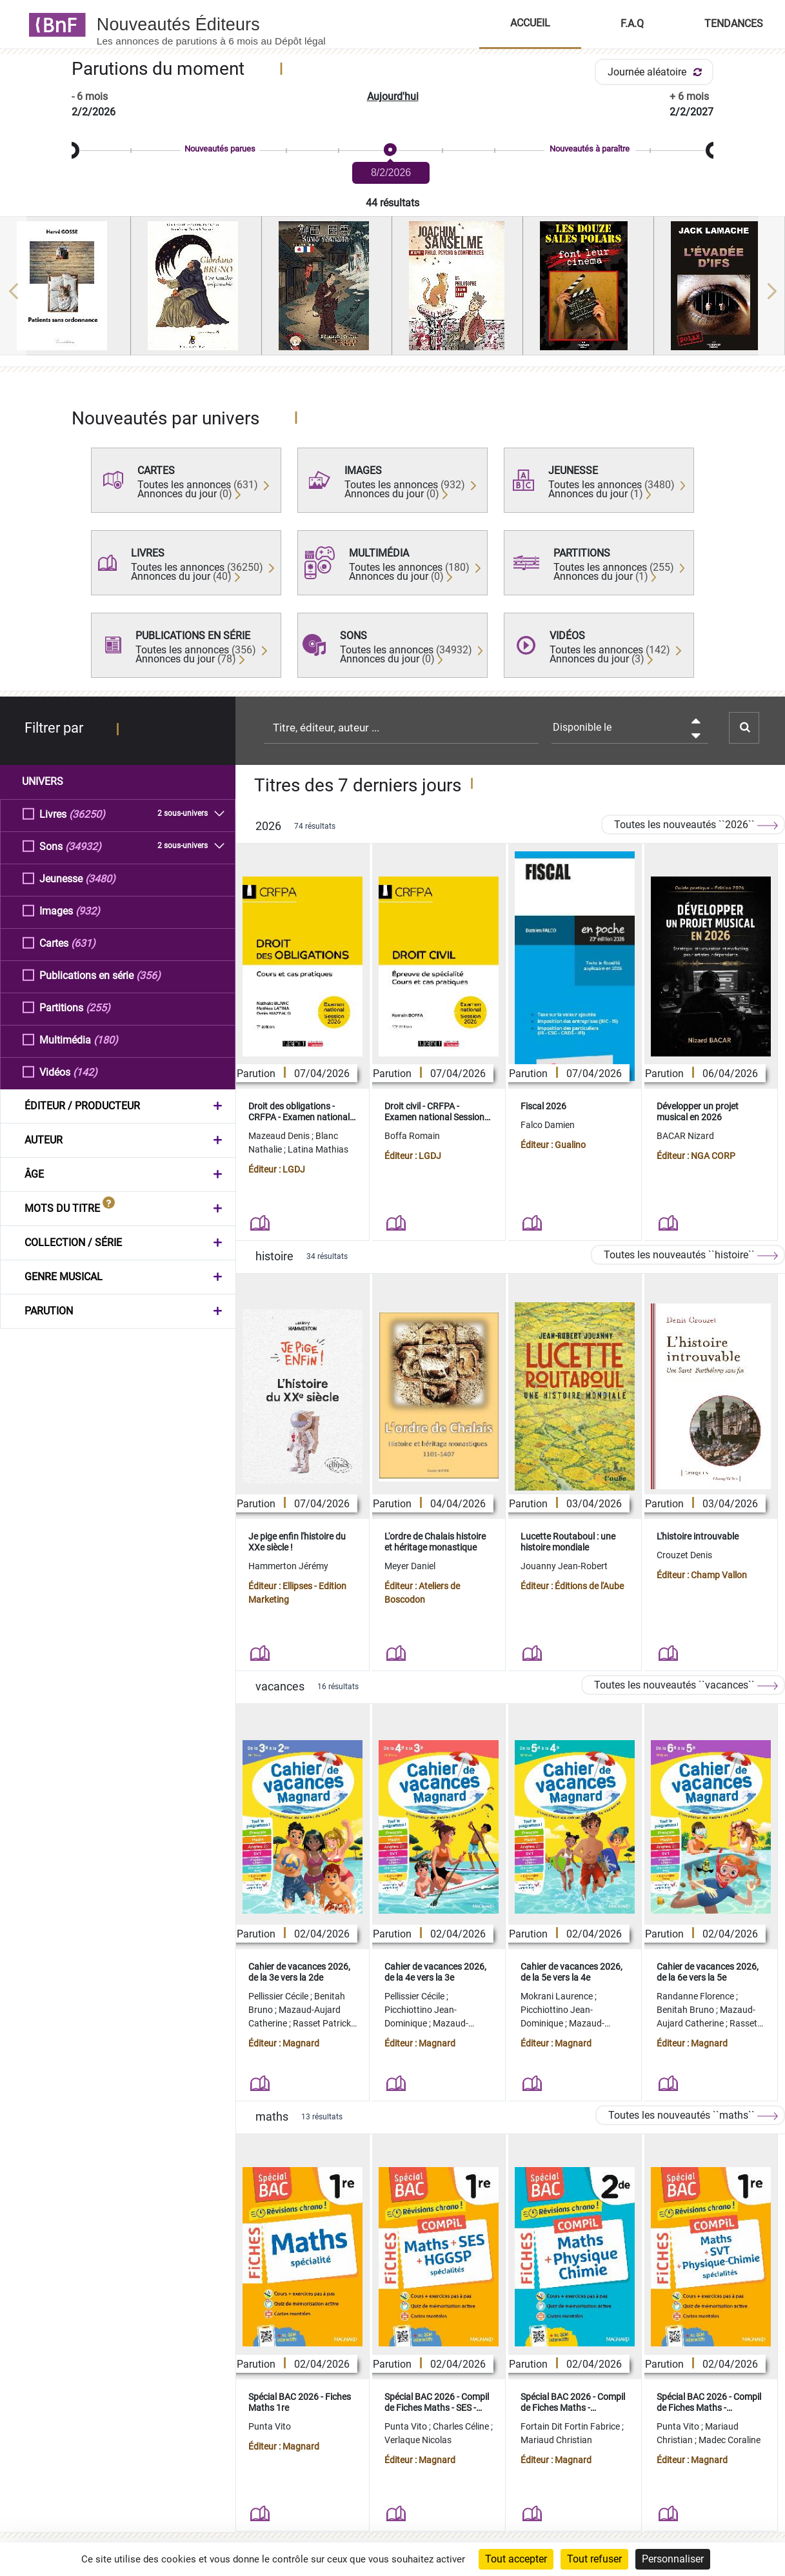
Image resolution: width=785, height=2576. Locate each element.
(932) (87, 910)
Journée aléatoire (657, 72)
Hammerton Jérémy (288, 1566)
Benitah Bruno (686, 2010)
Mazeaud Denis (280, 1136)
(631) (83, 942)
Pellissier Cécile (279, 1996)
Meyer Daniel (409, 1566)
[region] (392, 291)
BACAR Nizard (685, 1136)
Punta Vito (269, 2426)
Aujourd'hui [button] (393, 96)
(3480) (100, 878)
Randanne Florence (696, 1996)
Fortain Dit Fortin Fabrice (571, 2426)
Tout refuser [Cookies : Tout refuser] (594, 2559)
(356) (148, 975)
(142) (85, 1071)
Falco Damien (548, 1125)
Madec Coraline (729, 2440)
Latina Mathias (318, 1149)
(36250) (87, 813)
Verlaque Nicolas (418, 2440)
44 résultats (392, 203)
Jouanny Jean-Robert (564, 1566)
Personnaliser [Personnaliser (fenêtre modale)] (673, 2559)
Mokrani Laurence (558, 1996)
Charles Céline (462, 2426)
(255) (98, 1007)
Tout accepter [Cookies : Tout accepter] (516, 2559)
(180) (106, 1039)
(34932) (83, 846)
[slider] (392, 150)
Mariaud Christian (556, 2440)
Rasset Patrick (323, 2023)
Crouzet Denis (684, 1555)
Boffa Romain (412, 1136)
